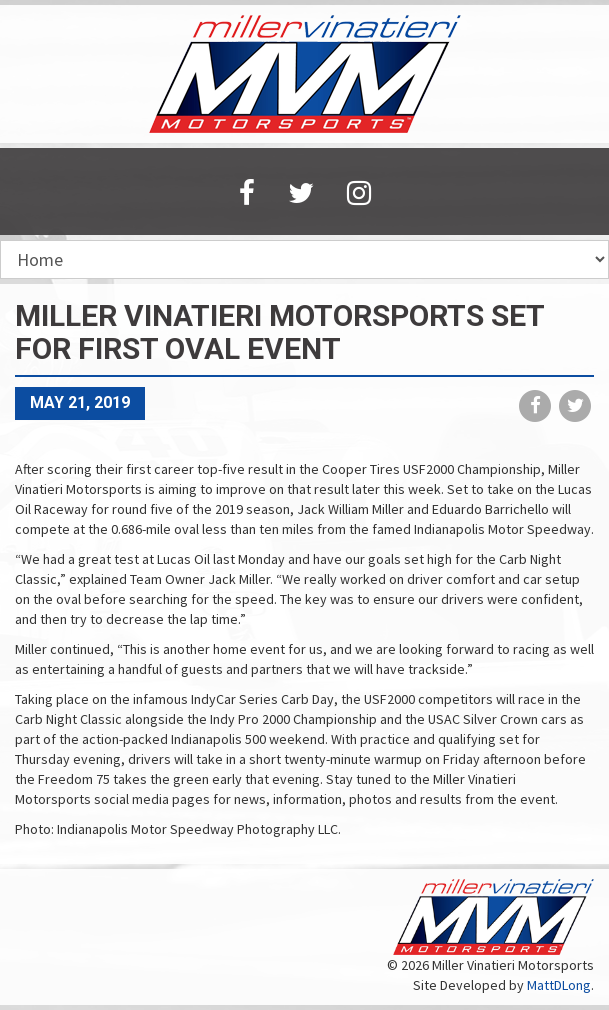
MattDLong (559, 985)
